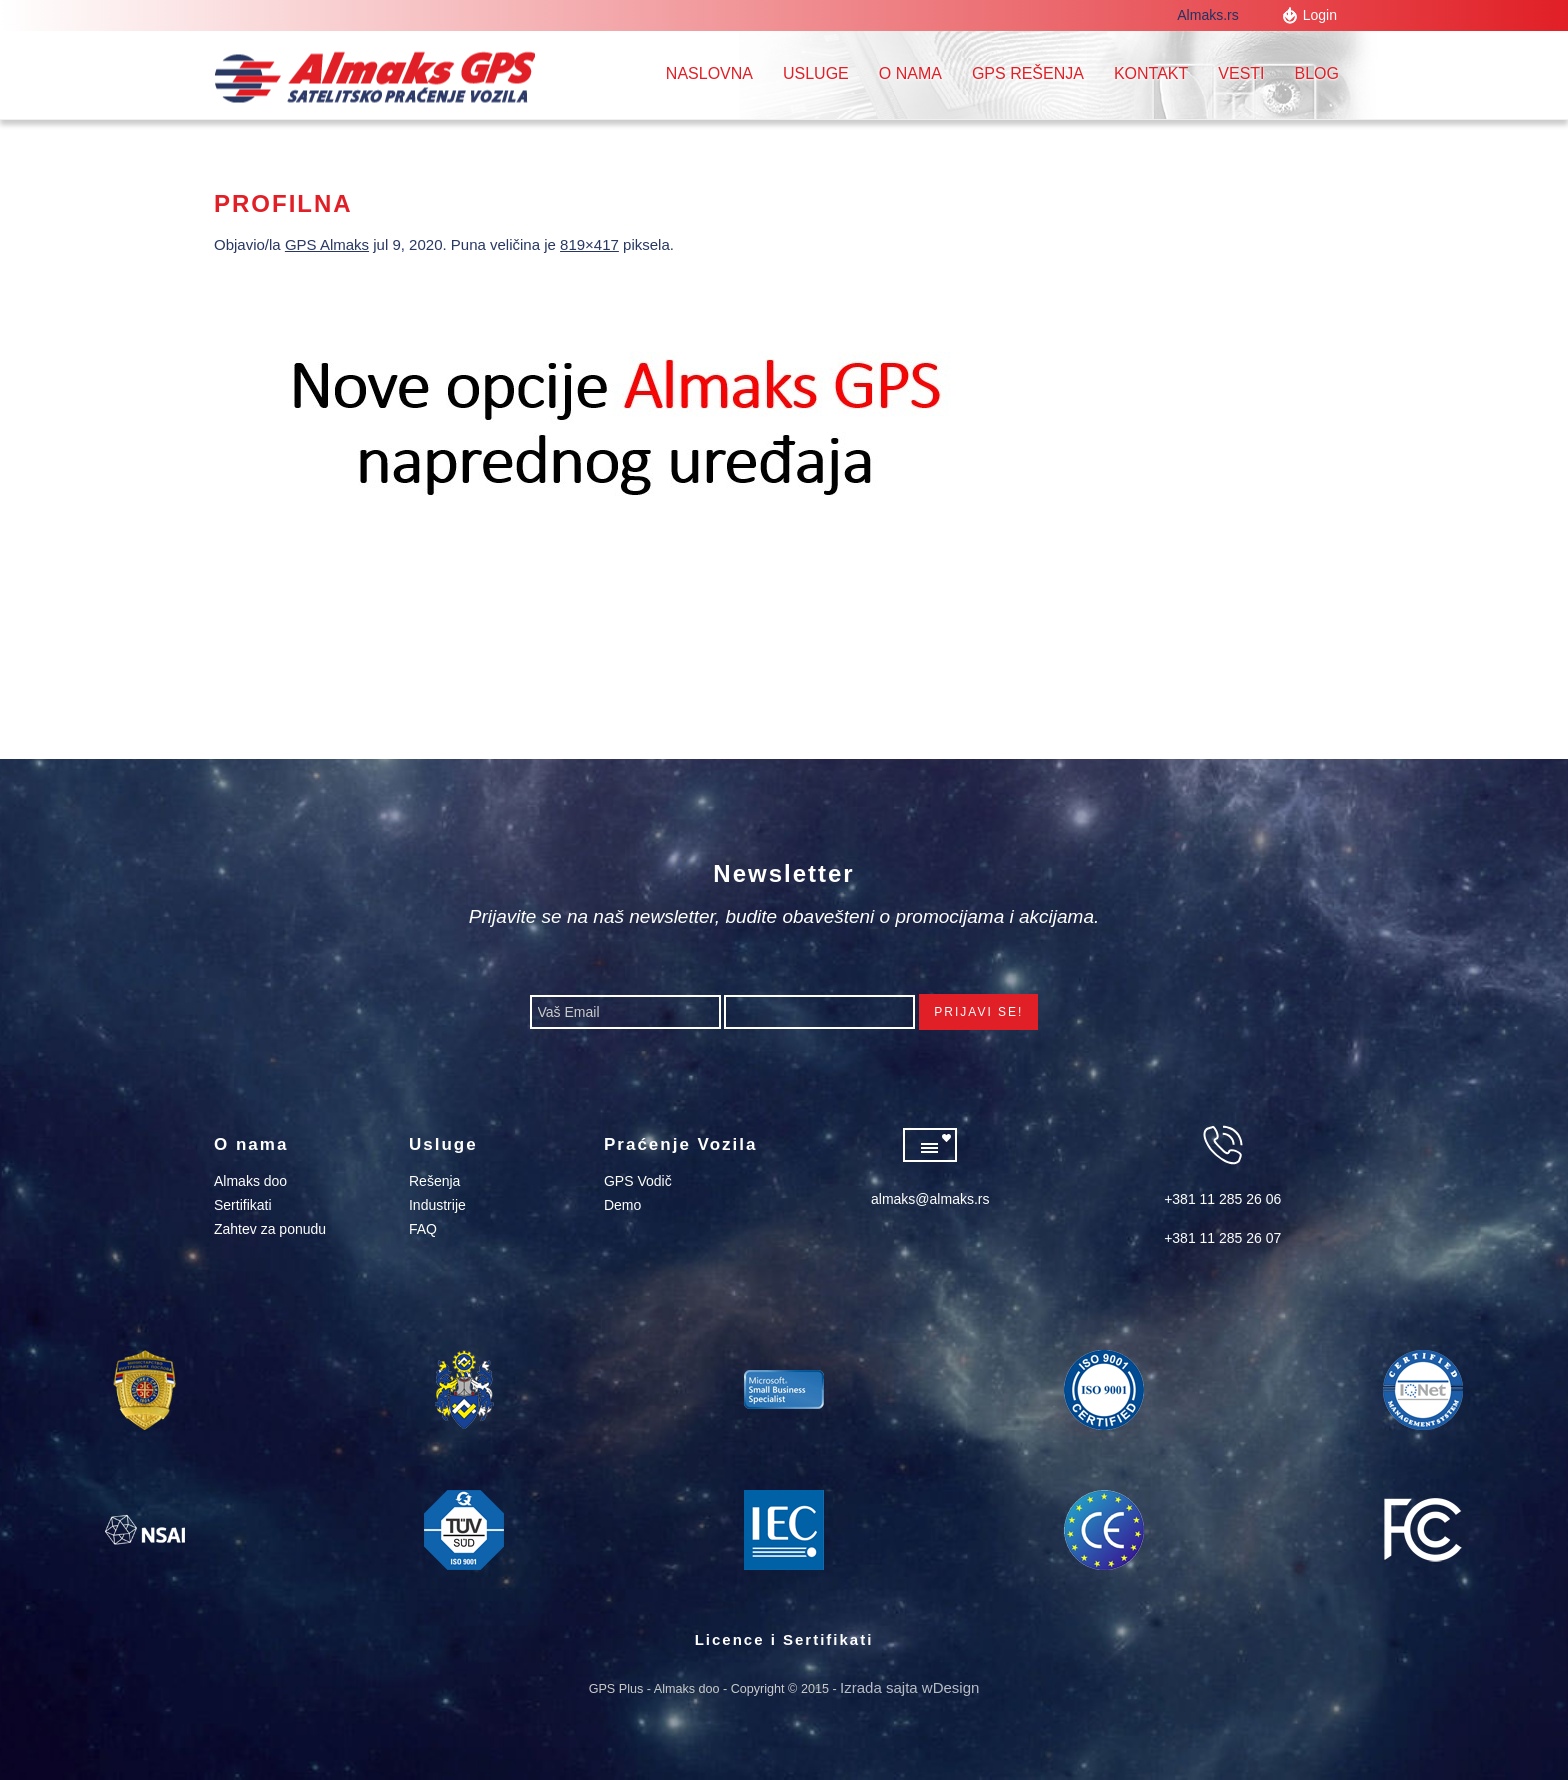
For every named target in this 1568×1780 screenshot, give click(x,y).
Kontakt (1151, 73)
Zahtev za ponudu (270, 1229)
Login (1320, 15)
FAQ (423, 1229)
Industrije (437, 1205)
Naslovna (709, 73)
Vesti (1241, 73)
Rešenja (434, 1181)
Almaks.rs (1216, 15)
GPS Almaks (327, 244)
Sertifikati (243, 1205)
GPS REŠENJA (1028, 73)
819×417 (589, 244)
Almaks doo (250, 1181)
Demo (622, 1205)
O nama (910, 73)
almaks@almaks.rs (930, 1199)
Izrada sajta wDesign (909, 1687)
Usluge (816, 73)
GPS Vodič (638, 1181)
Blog (1317, 73)
